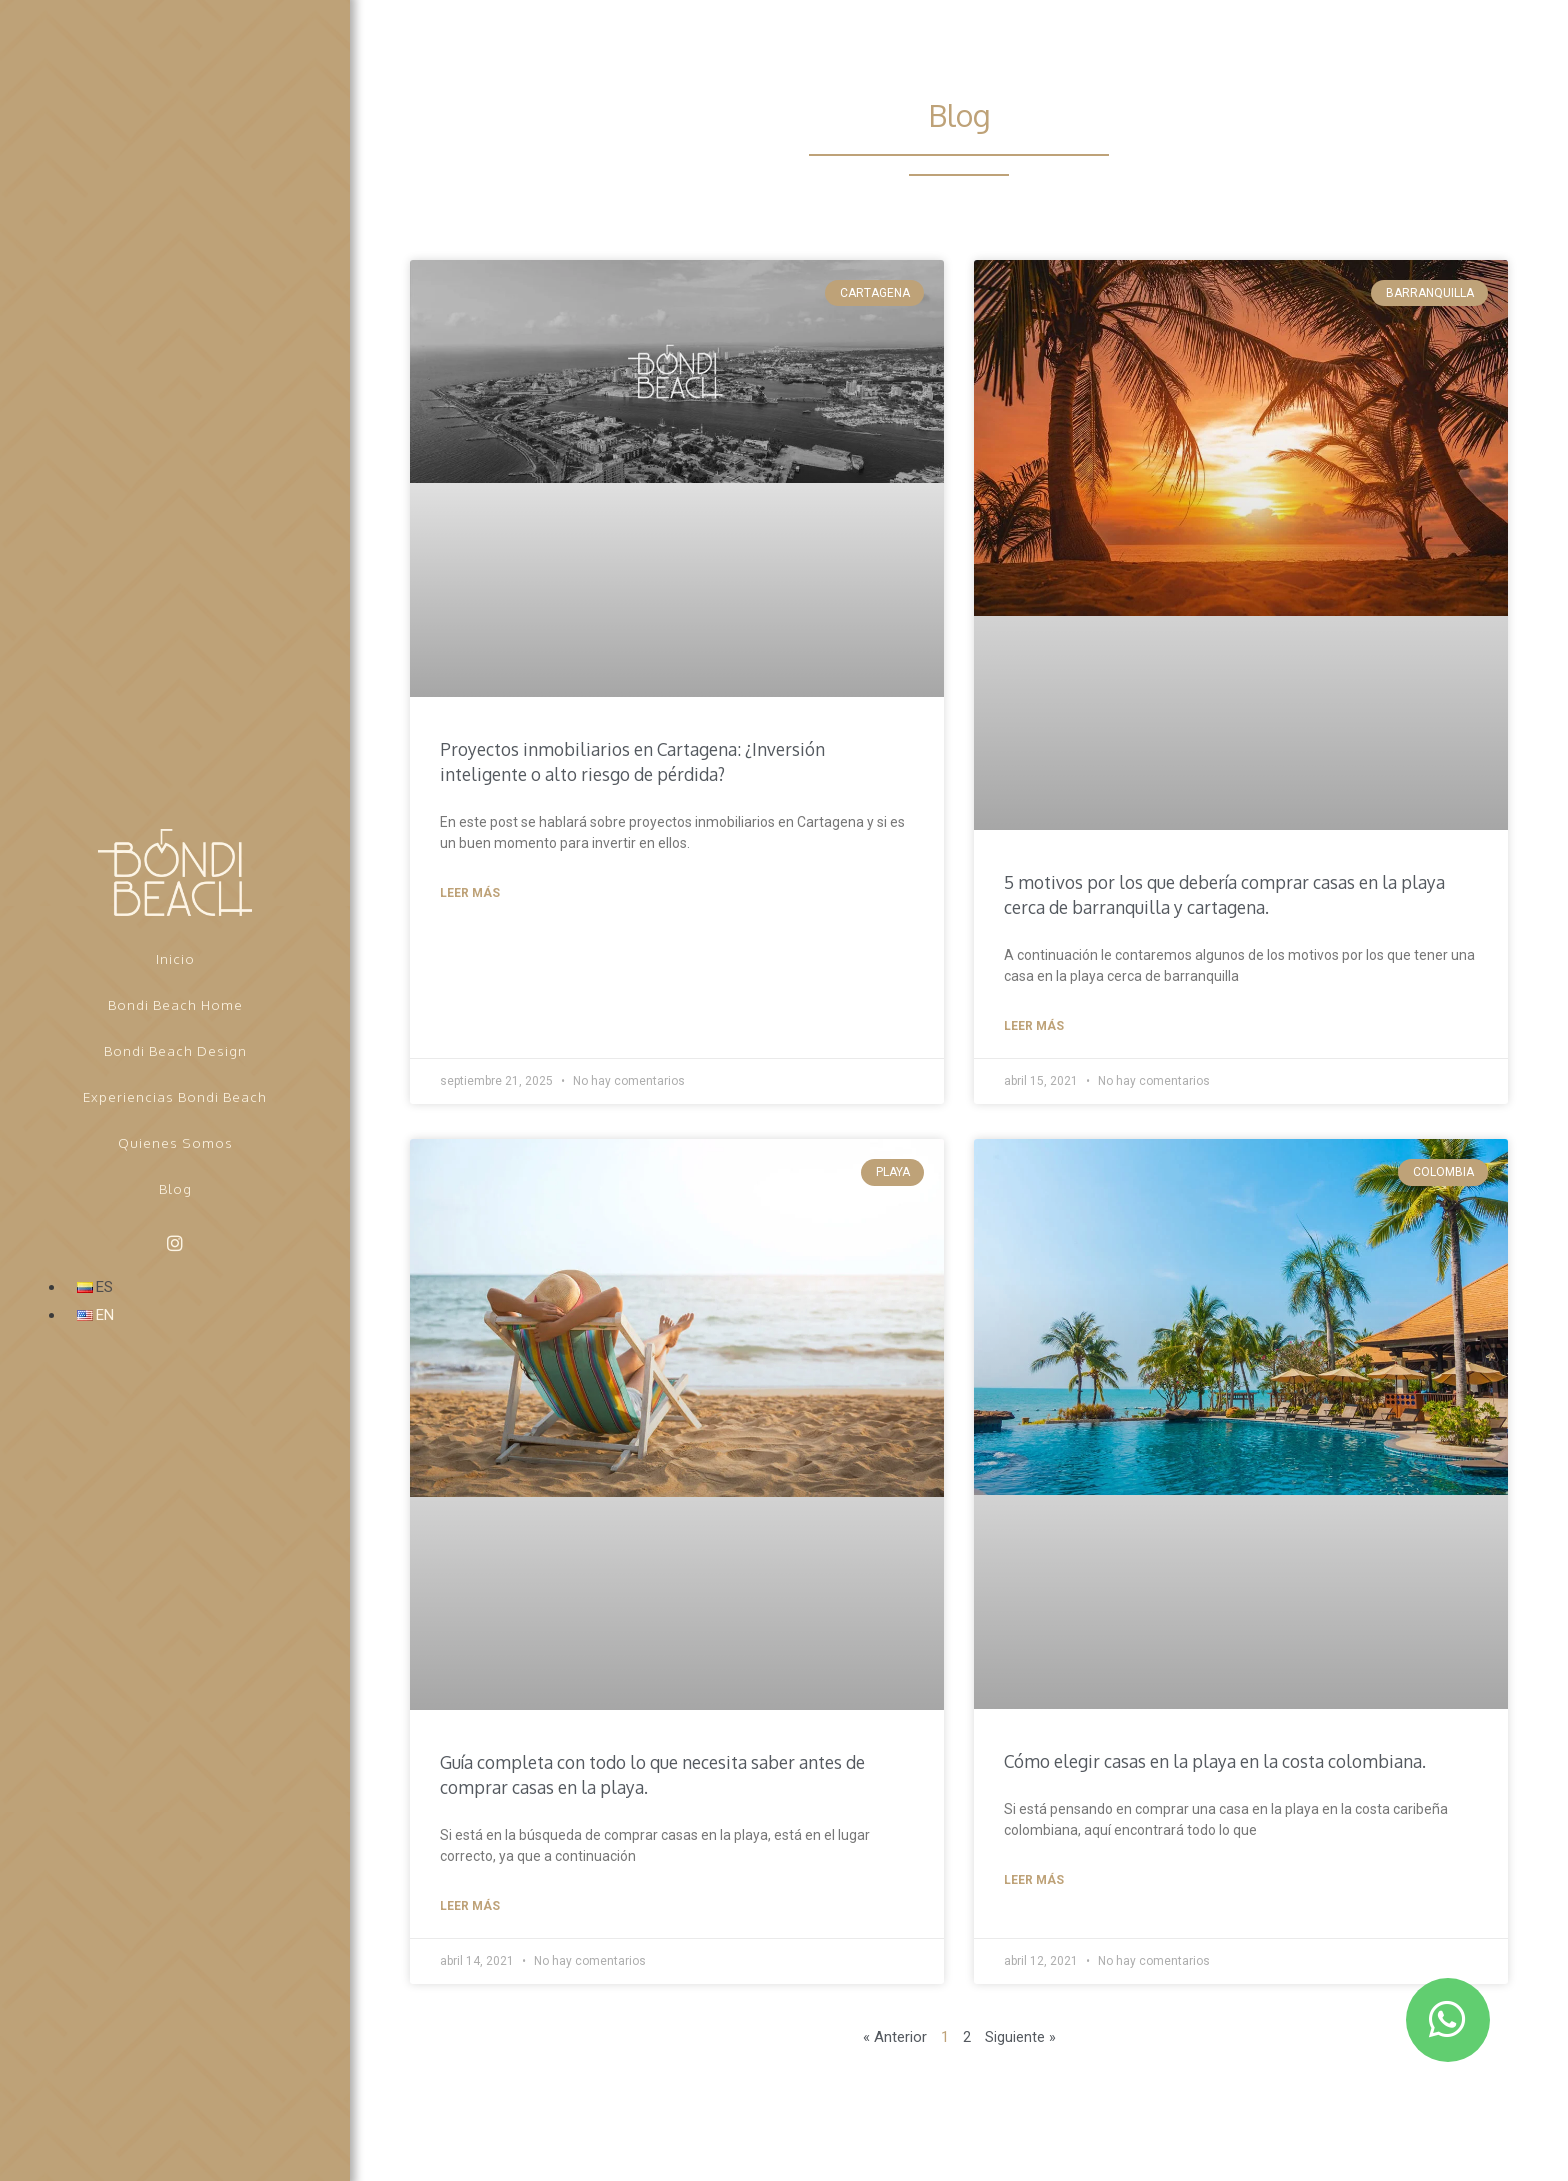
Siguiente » (1020, 2037)
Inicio (175, 958)
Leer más (470, 893)
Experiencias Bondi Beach (175, 1096)
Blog (175, 1188)
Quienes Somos (175, 1142)
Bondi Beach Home (175, 1004)
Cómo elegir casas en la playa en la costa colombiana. (1223, 1761)
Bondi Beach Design (175, 1050)
